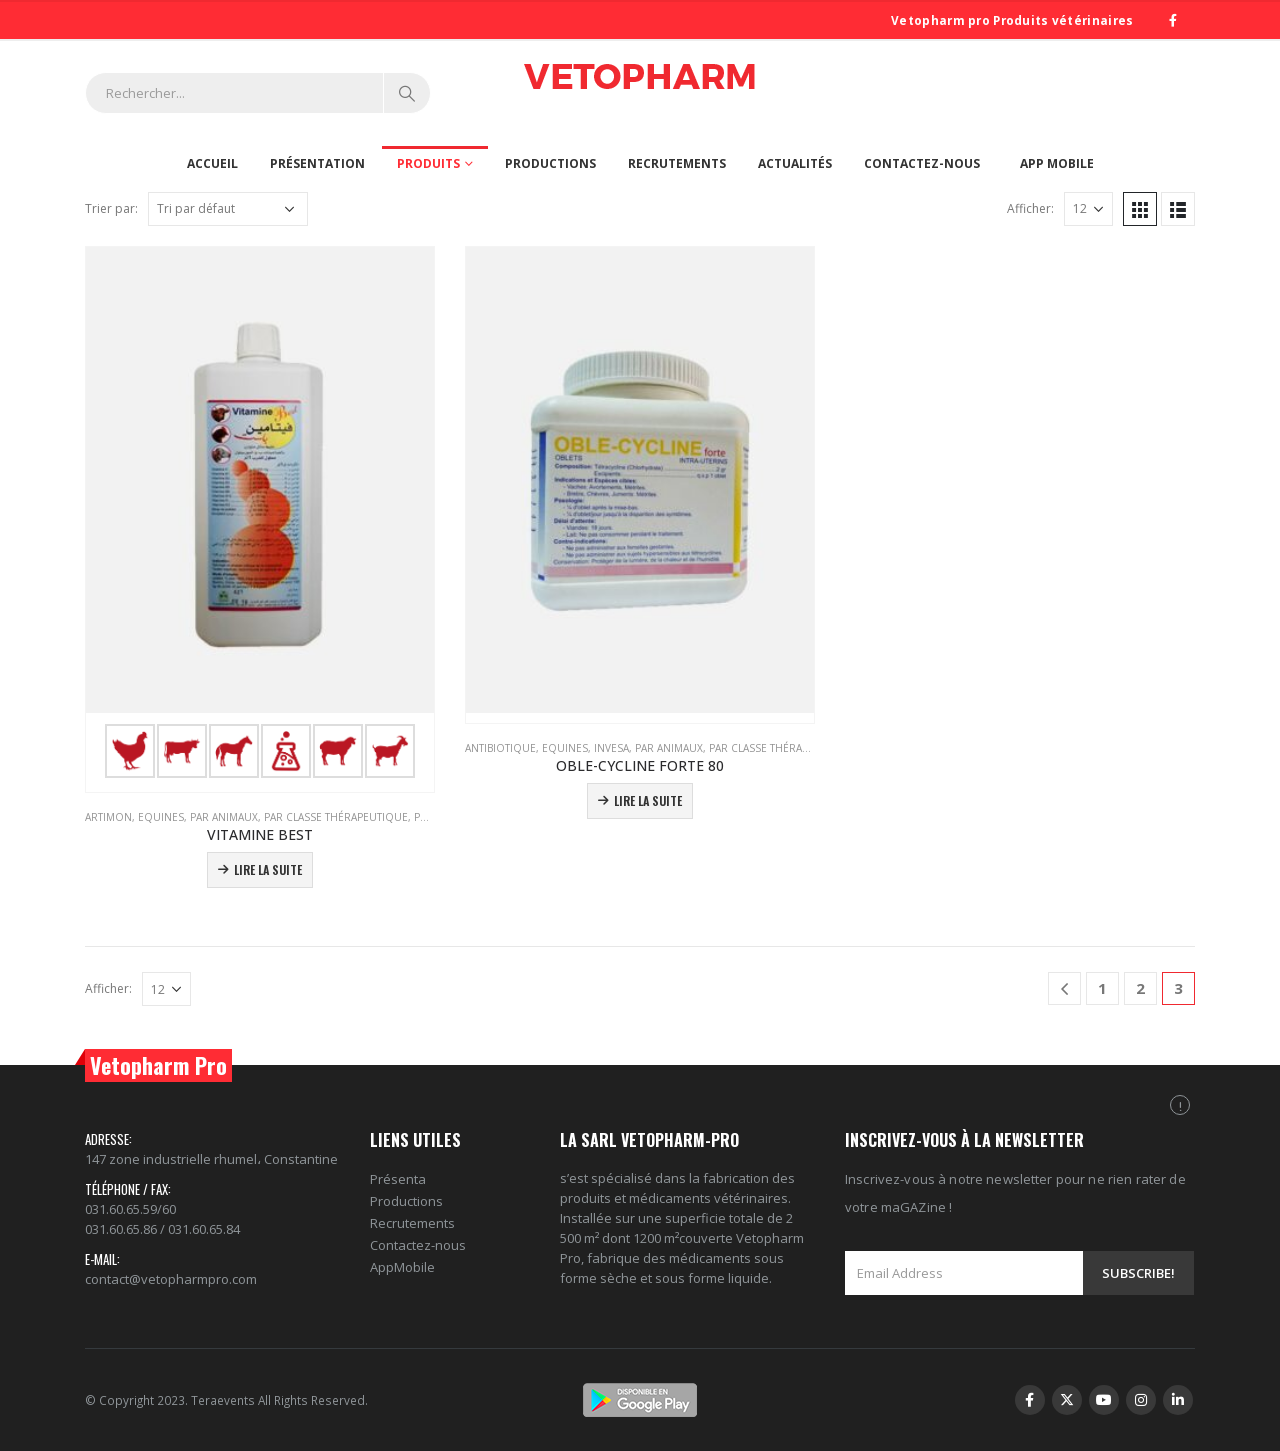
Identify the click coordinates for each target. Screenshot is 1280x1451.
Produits (428, 163)
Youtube (1104, 1400)
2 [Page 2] (1140, 988)
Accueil (212, 163)
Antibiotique (500, 748)
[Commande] (228, 209)
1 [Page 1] (1102, 988)
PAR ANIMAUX (224, 817)
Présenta (398, 1179)
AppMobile (402, 1267)
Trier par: (111, 208)
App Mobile (1057, 163)
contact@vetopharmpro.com (171, 1279)
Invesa (611, 748)
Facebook (1030, 1400)
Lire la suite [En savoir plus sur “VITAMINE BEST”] (268, 869)
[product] (260, 515)
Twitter (1067, 1400)
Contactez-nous (922, 163)
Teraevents (224, 1400)
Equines (161, 817)
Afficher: (1030, 208)
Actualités (795, 163)
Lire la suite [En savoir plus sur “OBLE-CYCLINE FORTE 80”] (648, 800)
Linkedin (1178, 1400)
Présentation (317, 163)
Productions (550, 163)
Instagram (1141, 1400)
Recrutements (677, 163)
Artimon (108, 817)
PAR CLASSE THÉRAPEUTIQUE (336, 817)
